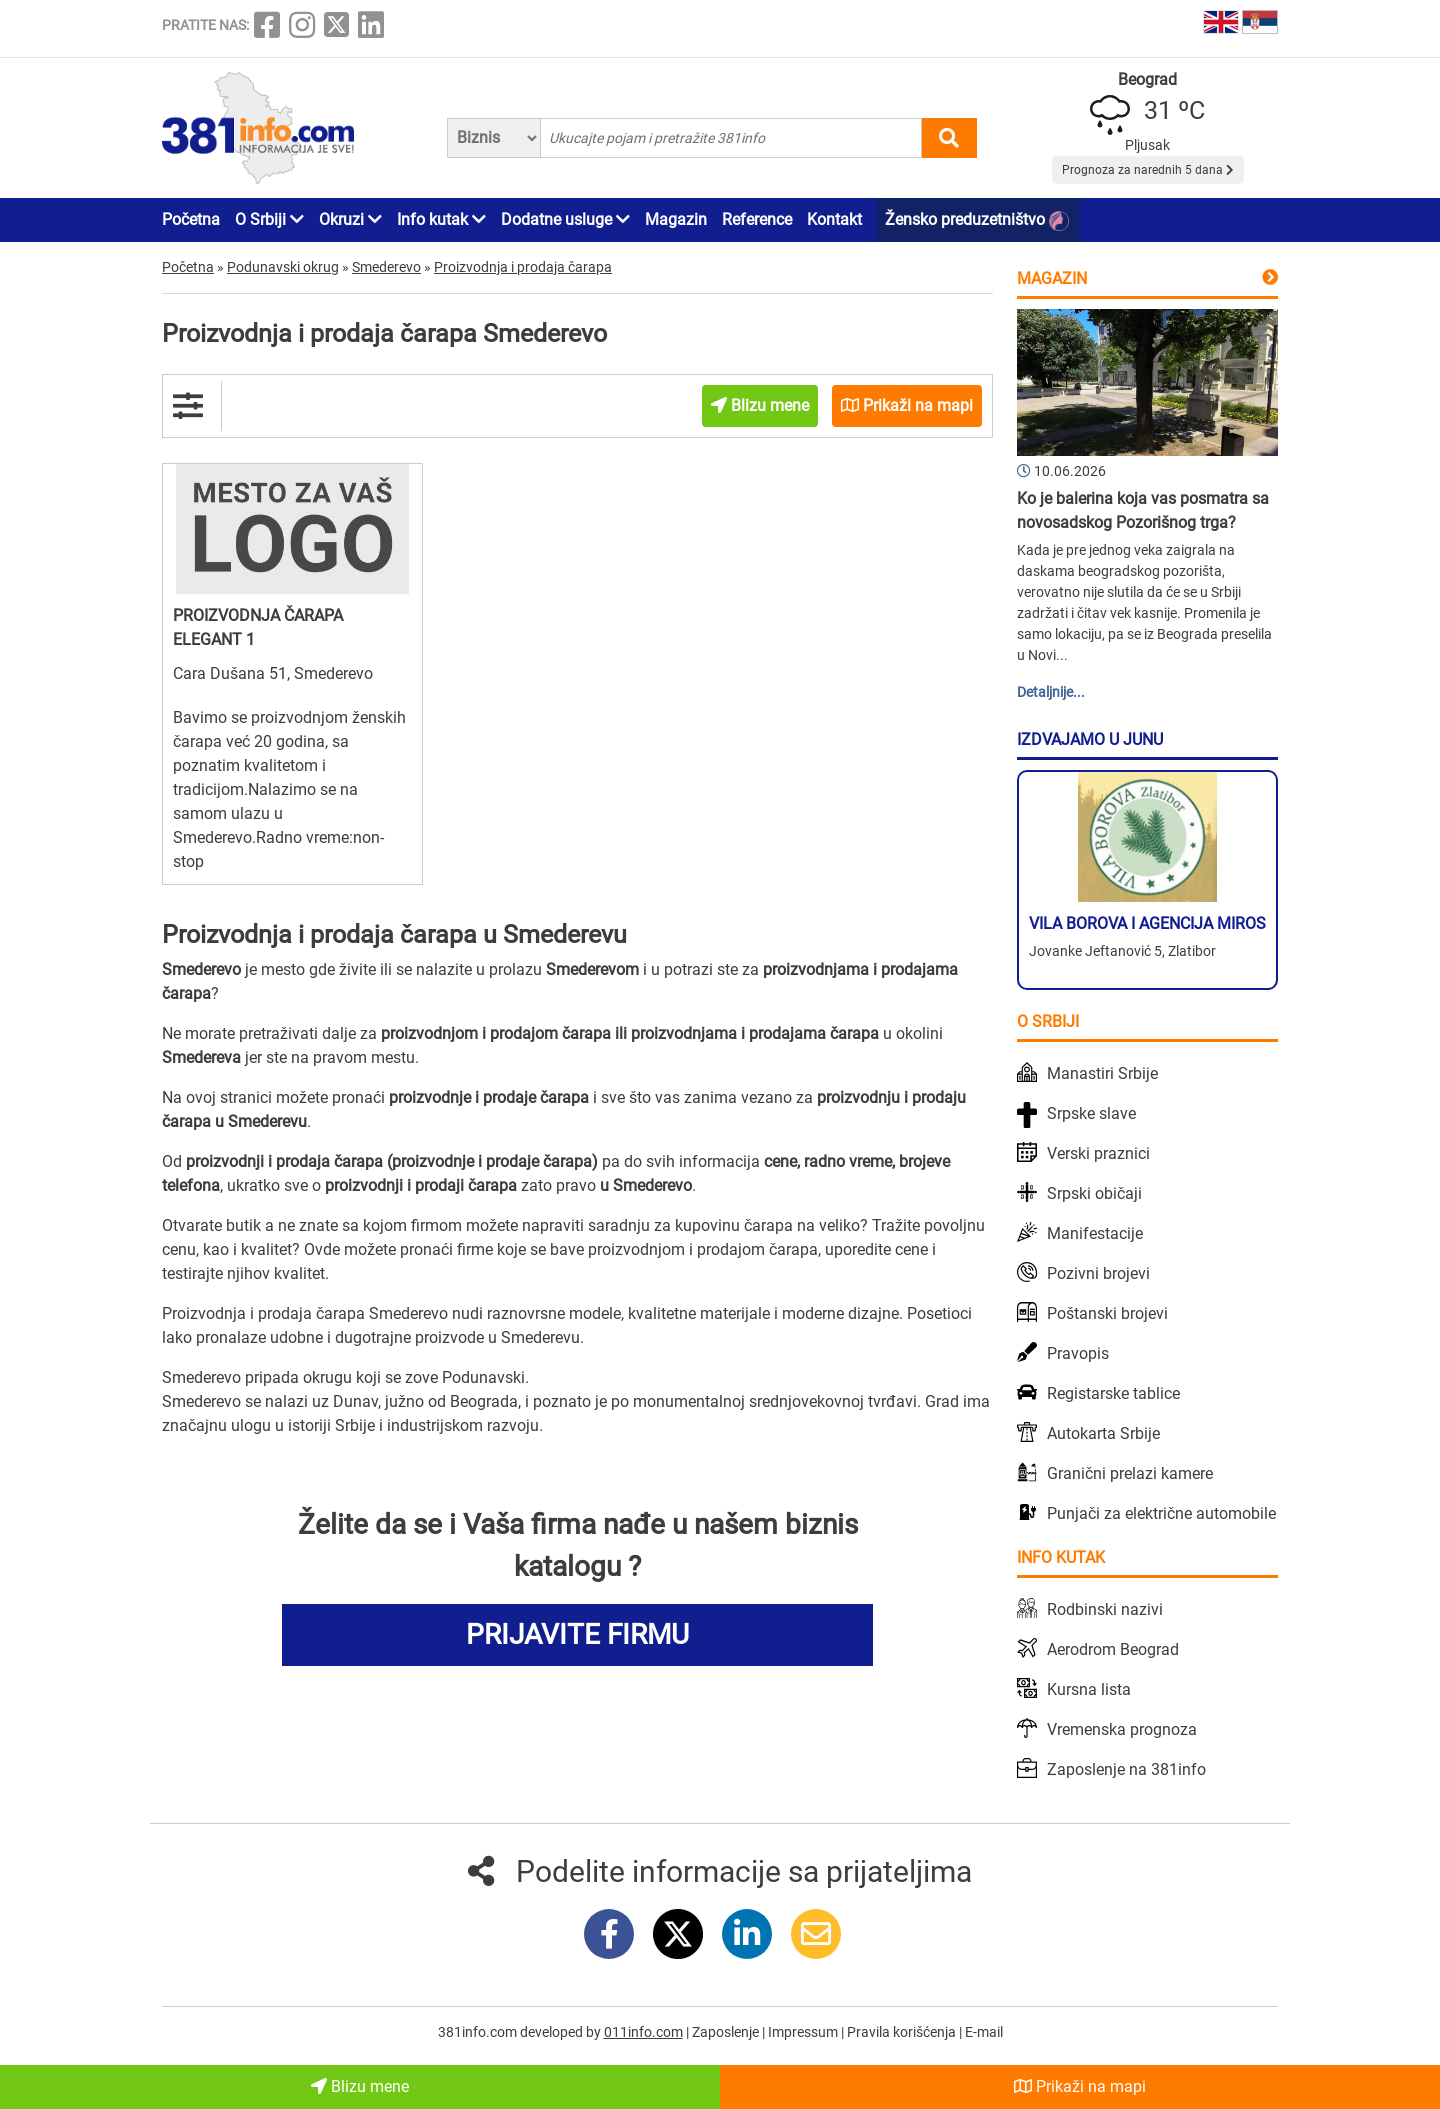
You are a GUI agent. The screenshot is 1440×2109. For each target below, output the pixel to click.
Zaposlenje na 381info (1126, 1769)
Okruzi (350, 219)
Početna (191, 219)
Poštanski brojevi (1107, 1313)
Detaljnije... (1051, 692)
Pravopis (1078, 1353)
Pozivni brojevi (1098, 1273)
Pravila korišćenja (903, 2032)
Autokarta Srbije (1103, 1433)
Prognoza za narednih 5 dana (1148, 170)
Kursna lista (1089, 1689)
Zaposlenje (727, 2032)
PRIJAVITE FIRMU (577, 1634)
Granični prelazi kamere (1130, 1473)
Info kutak (441, 219)
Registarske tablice (1113, 1393)
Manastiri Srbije (1102, 1073)
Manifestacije (1095, 1233)
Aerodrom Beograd (1113, 1649)
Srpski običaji (1094, 1193)
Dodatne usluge (565, 219)
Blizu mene (360, 2086)
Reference (757, 219)
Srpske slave (1091, 1113)
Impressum (804, 2032)
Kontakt (834, 219)
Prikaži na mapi (1080, 2086)
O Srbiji (269, 219)
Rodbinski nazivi (1105, 1609)
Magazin (676, 219)
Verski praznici (1098, 1153)
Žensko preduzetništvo (977, 220)
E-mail (984, 2032)
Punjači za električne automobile (1161, 1513)
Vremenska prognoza (1122, 1729)
